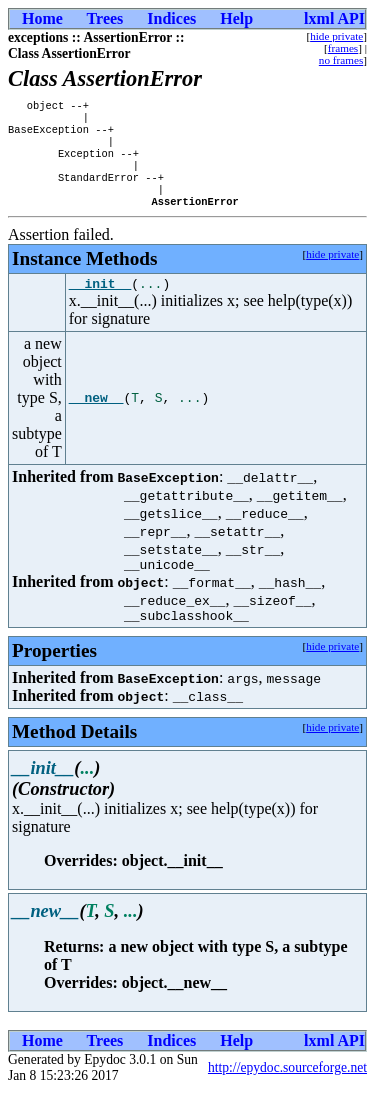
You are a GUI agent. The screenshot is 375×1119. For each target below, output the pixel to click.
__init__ (100, 304)
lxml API (334, 18)
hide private (336, 36)
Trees (105, 18)
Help (236, 18)
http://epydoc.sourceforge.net (287, 1094)
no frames (341, 60)
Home (42, 18)
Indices (171, 18)
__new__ (96, 419)
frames (343, 48)
